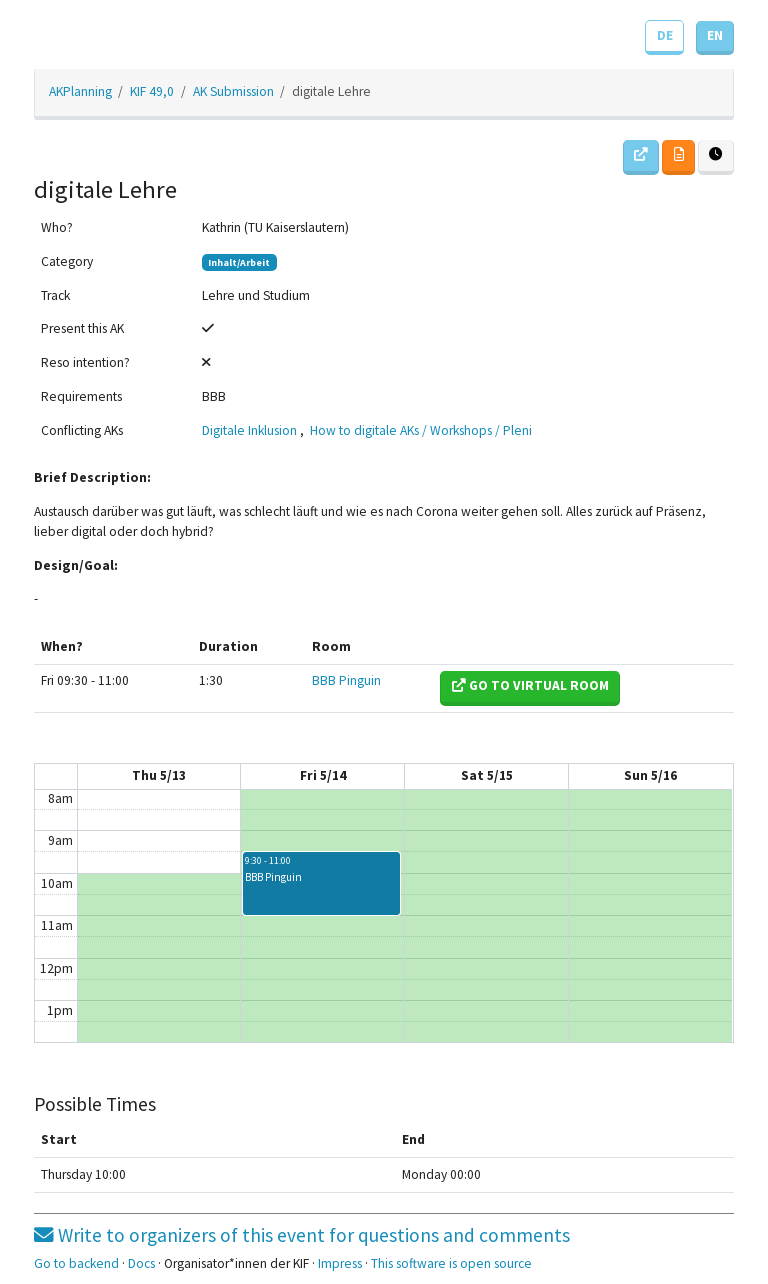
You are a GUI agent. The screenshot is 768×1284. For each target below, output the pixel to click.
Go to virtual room (530, 685)
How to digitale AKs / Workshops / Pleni (421, 430)
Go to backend (76, 1263)
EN (715, 35)
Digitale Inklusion (249, 430)
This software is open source (451, 1263)
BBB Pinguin (346, 680)
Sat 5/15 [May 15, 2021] (487, 775)
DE (665, 35)
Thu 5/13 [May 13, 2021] (159, 775)
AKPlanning (80, 91)
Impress (340, 1263)
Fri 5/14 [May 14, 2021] (323, 775)
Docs (141, 1263)
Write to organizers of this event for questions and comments (302, 1235)
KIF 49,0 (152, 91)
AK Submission (233, 91)
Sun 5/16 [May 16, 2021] (650, 775)
